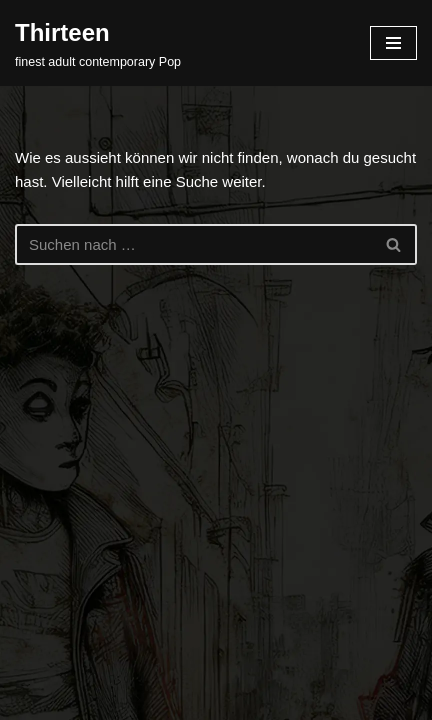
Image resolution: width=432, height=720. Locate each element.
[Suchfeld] (193, 244)
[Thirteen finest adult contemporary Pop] (98, 43)
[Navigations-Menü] (393, 43)
